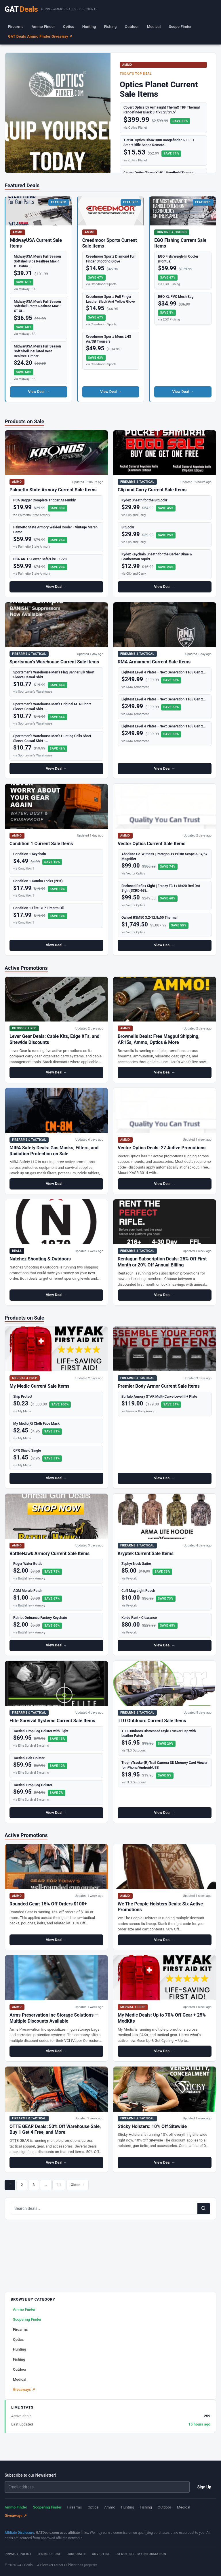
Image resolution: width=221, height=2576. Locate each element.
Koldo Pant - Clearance (139, 1618)
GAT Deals (25, 2565)
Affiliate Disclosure (19, 2533)
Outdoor (132, 26)
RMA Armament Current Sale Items (154, 662)
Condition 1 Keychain (29, 854)
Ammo (109, 2507)
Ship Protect (22, 1397)
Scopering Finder (27, 2319)
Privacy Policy (18, 2554)
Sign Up (204, 2487)
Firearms (16, 26)
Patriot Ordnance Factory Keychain (40, 1618)
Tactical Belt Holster (29, 1758)
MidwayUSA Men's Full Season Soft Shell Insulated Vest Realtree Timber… (37, 351)
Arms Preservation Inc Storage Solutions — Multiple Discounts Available (53, 2018)
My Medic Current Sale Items (39, 1386)
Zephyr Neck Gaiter (136, 1564)
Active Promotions (26, 968)
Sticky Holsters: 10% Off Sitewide (152, 2126)
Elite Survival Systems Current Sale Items (52, 1720)
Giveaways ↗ (24, 2389)
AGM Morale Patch (27, 1591)
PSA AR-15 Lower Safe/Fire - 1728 (40, 559)
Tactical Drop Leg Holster (32, 1785)
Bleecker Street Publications (61, 2565)
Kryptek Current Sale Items (146, 1553)
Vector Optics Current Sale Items (151, 843)
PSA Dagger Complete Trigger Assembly (44, 500)
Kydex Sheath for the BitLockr (144, 500)
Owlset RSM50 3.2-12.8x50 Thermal (149, 918)
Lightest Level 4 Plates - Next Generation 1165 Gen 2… (163, 672)
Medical (154, 26)
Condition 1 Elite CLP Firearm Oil (38, 908)
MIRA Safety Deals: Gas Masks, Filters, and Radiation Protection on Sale (53, 1150)
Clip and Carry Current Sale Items (152, 490)
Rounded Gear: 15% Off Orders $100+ (48, 1904)
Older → (77, 2185)
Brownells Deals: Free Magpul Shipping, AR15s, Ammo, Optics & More (158, 1039)
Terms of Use (49, 2554)
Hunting (89, 26)
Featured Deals (22, 185)
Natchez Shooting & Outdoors (40, 1259)
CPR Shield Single (27, 1451)
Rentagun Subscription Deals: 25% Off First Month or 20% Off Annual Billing (162, 1262)
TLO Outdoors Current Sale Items (152, 1720)
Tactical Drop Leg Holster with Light (40, 1731)
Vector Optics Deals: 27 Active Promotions (161, 1147)
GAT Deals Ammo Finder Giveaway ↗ (40, 36)
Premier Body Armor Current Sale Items (159, 1386)
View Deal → (38, 391)
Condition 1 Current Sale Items (41, 843)
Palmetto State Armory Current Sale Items (53, 490)
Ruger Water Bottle (28, 1564)
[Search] (203, 2208)
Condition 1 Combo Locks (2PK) (38, 881)
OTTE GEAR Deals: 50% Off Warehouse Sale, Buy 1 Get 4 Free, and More (55, 2129)
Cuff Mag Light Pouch (138, 1591)
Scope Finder (180, 26)
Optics (68, 26)
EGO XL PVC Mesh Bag (175, 297)
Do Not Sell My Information (141, 2554)
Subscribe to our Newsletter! (30, 2475)
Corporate (76, 2554)
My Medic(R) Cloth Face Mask (36, 1424)
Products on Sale (24, 421)
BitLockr (127, 527)
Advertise (101, 2554)
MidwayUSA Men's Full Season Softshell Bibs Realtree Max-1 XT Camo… (37, 261)
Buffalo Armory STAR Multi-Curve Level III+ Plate (159, 1397)
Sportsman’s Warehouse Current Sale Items (54, 662)
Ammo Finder (43, 26)
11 (59, 2185)
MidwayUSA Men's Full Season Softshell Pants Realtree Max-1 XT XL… (38, 306)
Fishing (110, 26)
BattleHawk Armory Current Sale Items (49, 1553)
